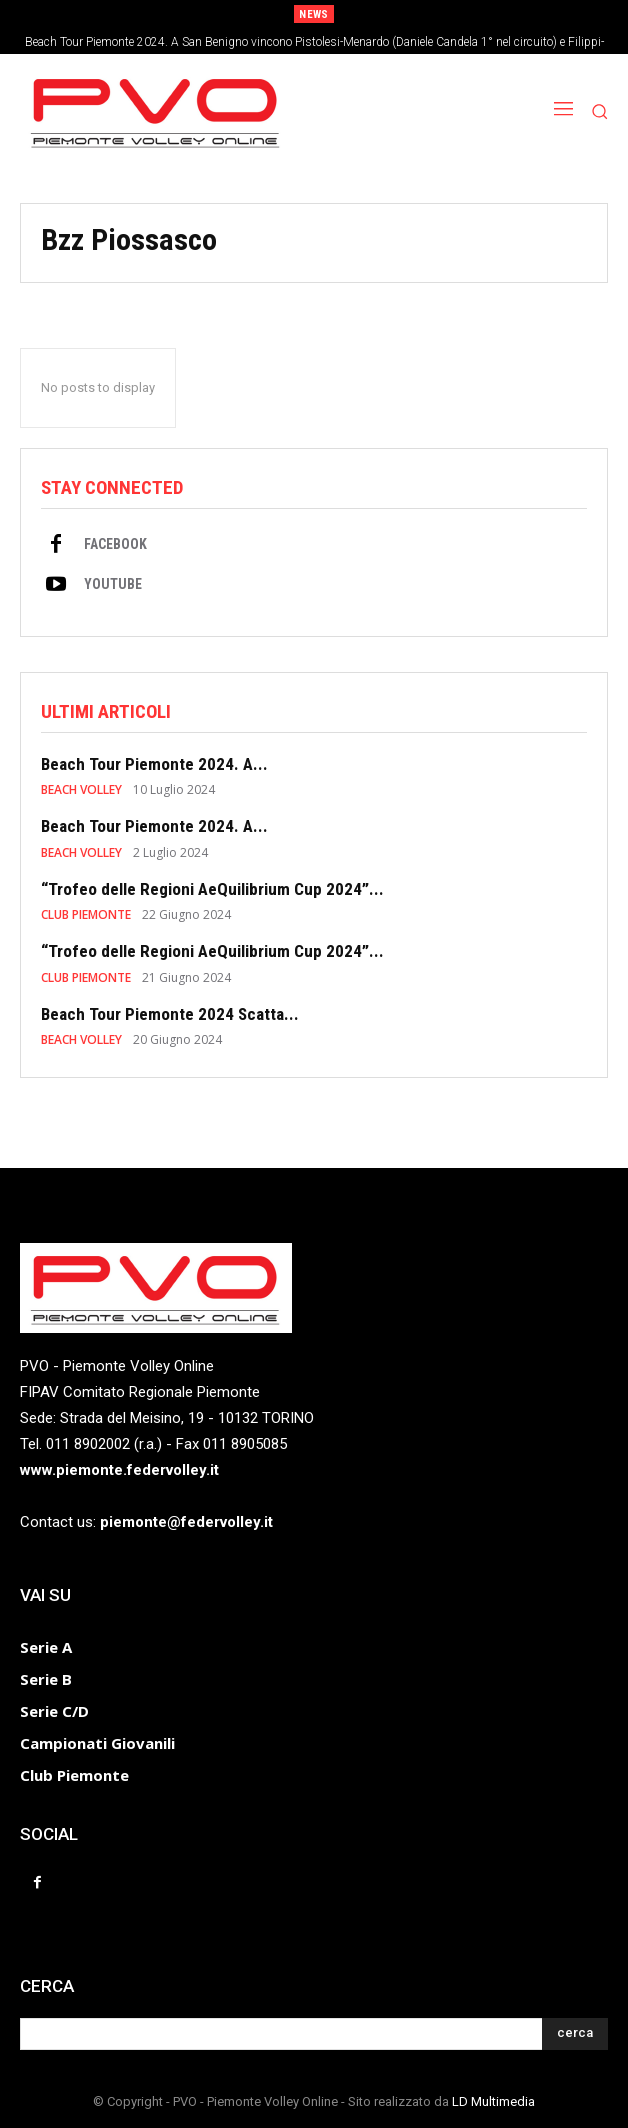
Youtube (113, 584)
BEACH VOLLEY (81, 790)
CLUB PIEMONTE (86, 915)
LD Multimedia (493, 2101)
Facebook (115, 544)
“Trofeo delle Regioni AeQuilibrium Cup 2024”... (212, 889)
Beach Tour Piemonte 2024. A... (154, 764)
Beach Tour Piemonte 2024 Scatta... (170, 1014)
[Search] (575, 2034)
